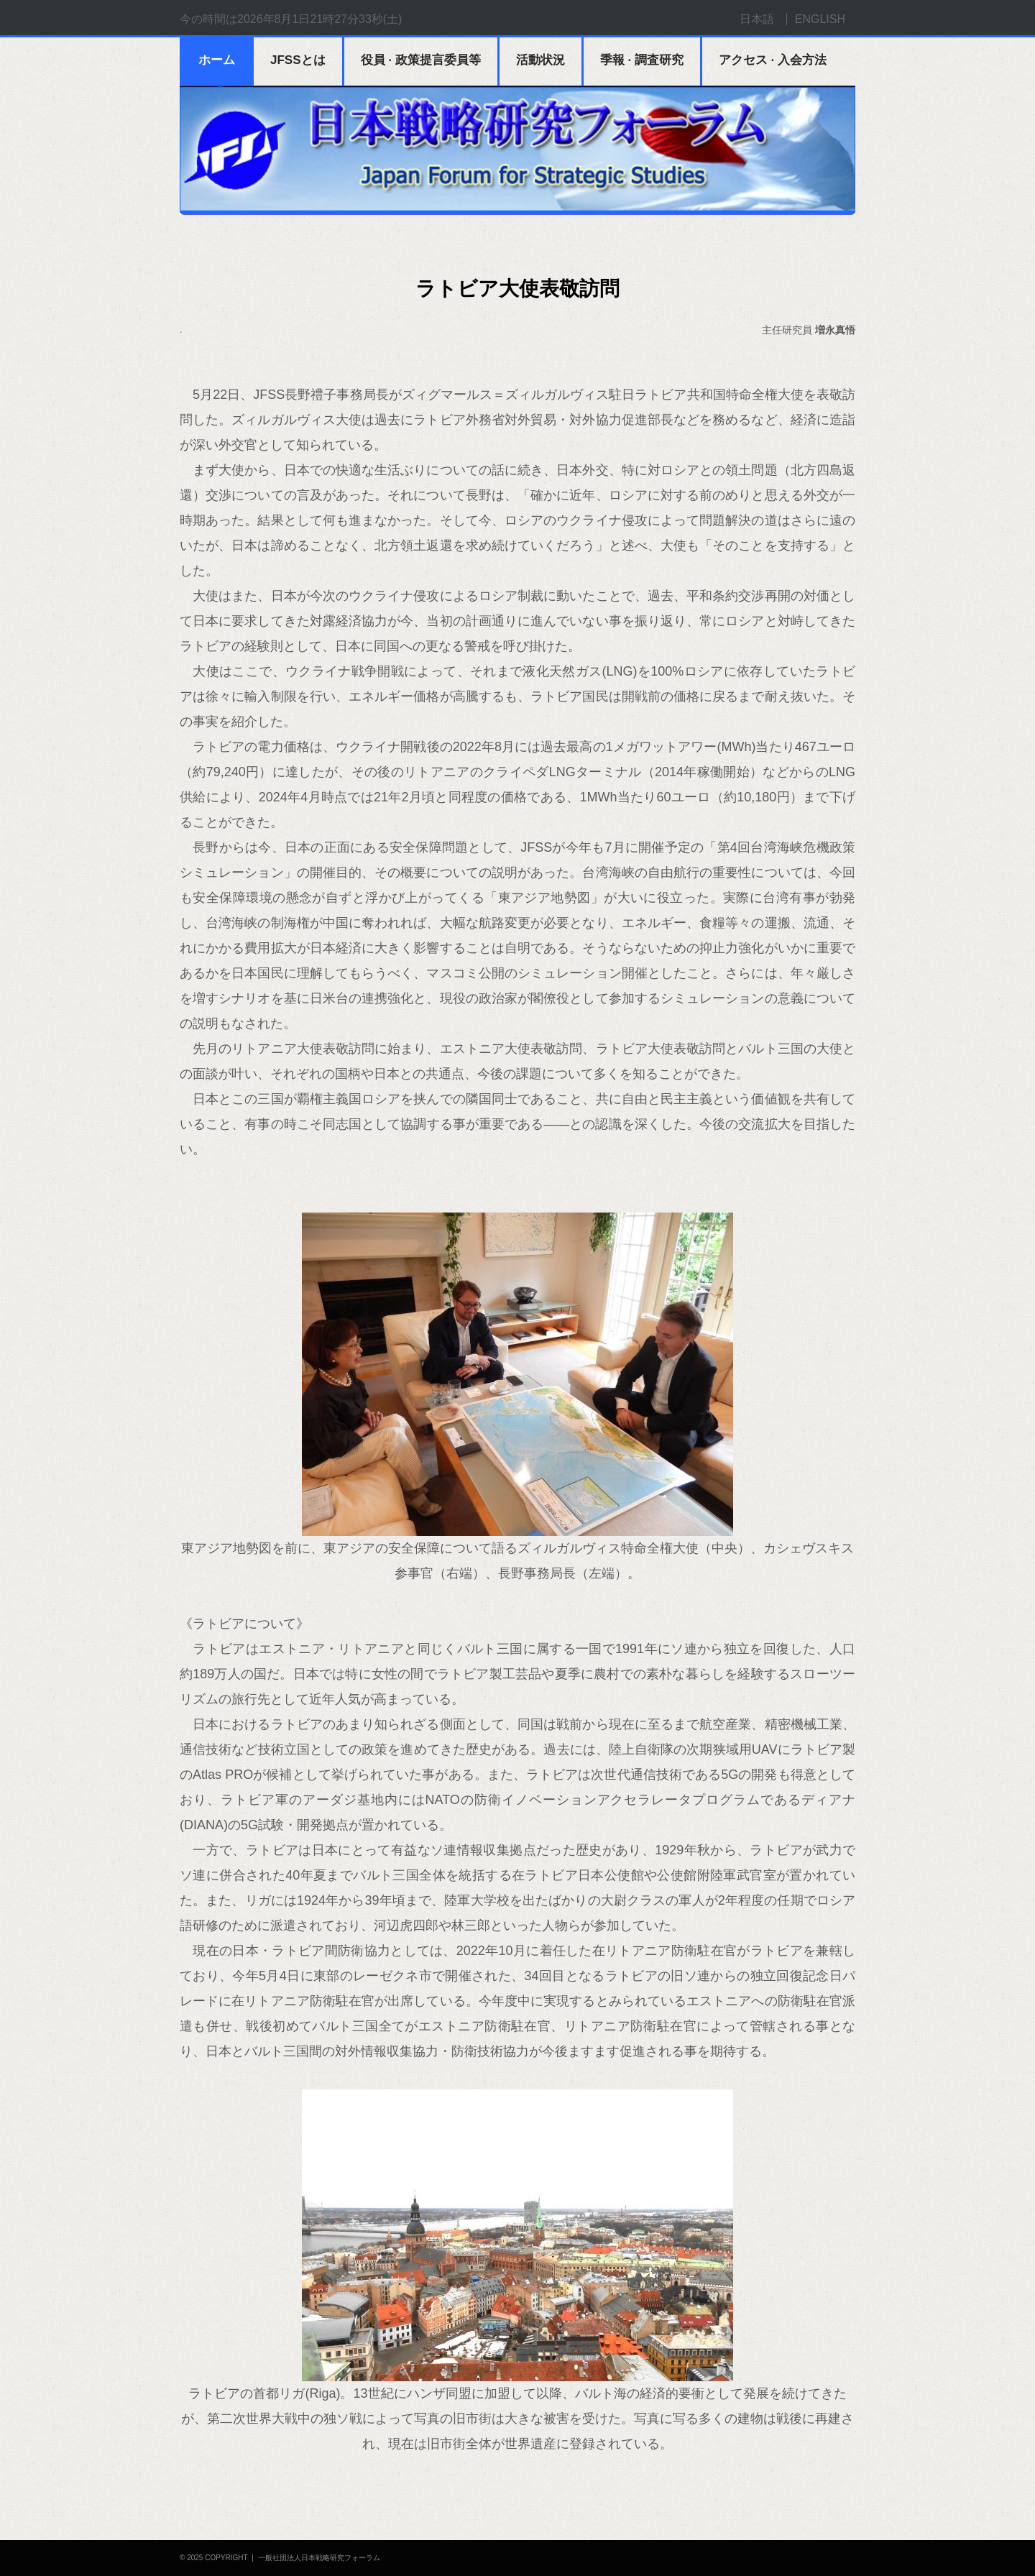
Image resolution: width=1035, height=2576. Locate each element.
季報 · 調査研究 (642, 60)
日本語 (757, 19)
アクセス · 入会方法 (773, 60)
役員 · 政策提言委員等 (421, 60)
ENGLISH (820, 19)
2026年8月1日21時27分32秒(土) (319, 19)
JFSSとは (298, 60)
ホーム (216, 60)
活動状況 (540, 60)
